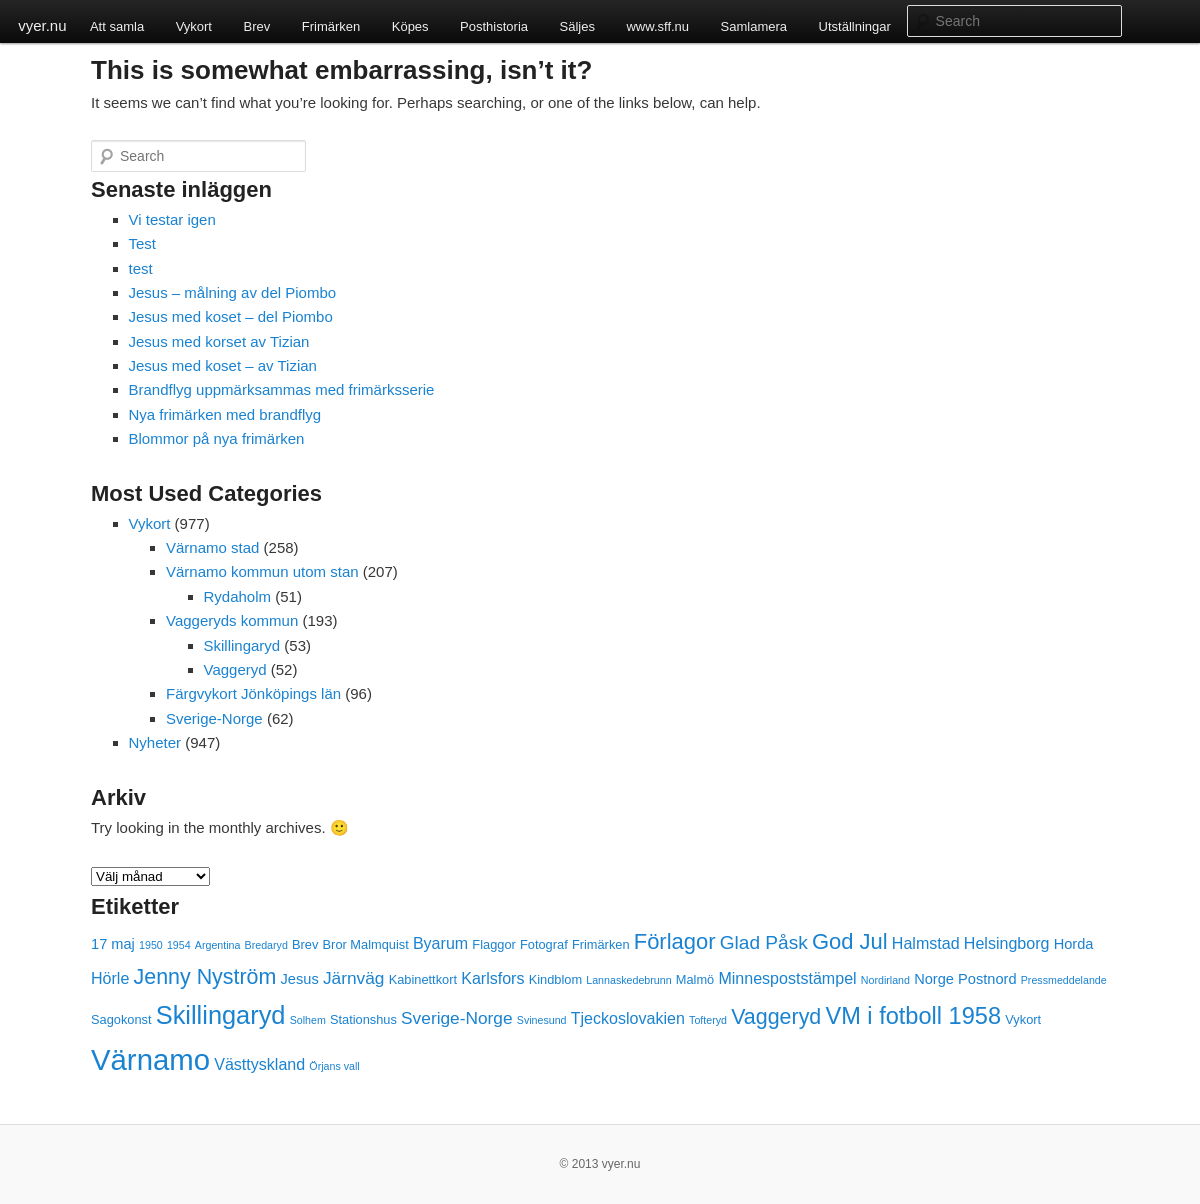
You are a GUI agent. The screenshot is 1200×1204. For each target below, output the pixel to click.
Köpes (410, 26)
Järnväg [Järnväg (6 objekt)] (354, 978)
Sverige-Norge (214, 718)
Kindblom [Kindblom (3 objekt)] (555, 979)
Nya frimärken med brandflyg (225, 414)
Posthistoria (494, 26)
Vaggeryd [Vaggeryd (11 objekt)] (776, 1017)
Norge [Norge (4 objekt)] (934, 979)
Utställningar (855, 26)
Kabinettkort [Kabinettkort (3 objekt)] (423, 979)
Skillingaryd (242, 645)
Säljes (577, 26)
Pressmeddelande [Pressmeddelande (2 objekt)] (1064, 980)
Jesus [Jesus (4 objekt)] (300, 979)
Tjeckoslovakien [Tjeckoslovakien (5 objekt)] (628, 1018)
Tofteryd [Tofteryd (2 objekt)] (708, 1020)
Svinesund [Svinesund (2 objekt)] (542, 1020)
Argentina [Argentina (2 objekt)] (218, 945)
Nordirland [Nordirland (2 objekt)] (885, 980)
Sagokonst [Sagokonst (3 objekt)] (121, 1019)
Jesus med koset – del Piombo (231, 316)
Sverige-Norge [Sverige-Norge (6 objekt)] (457, 1018)
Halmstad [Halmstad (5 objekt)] (926, 943)
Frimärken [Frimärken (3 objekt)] (601, 944)
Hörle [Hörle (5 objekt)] (110, 978)
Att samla (117, 26)
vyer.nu (42, 25)
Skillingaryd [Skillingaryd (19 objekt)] (221, 1015)
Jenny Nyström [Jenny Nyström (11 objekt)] (205, 977)
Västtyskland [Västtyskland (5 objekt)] (259, 1064)
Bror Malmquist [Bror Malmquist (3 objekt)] (366, 944)
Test (143, 243)
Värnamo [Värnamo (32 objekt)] (150, 1059)
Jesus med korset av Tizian (219, 341)
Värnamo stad (212, 547)
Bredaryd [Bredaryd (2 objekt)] (266, 945)
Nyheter (155, 742)
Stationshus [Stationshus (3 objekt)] (363, 1019)
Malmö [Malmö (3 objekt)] (695, 979)
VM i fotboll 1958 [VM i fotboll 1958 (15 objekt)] (913, 1016)
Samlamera (754, 26)
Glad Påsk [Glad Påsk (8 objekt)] (764, 942)
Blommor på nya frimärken (217, 438)
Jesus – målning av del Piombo (233, 292)
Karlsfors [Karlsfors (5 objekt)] (492, 978)
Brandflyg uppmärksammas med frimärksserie (282, 389)
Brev (256, 26)
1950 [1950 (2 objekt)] (151, 945)
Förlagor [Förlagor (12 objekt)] (675, 941)
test (141, 268)
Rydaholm (238, 596)
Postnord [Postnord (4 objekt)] (987, 979)
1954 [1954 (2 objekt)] (179, 945)
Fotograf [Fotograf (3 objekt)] (544, 944)
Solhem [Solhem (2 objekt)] (308, 1020)
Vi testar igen (172, 219)
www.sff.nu (657, 26)
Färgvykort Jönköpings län (253, 693)
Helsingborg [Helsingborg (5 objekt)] (1007, 943)
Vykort (194, 26)
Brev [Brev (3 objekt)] (305, 944)
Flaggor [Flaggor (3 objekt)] (493, 944)
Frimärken (331, 26)
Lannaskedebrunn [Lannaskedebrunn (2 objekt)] (628, 980)
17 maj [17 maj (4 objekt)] (113, 944)
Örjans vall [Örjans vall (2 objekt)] (334, 1066)
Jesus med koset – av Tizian (223, 365)
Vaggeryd (235, 669)
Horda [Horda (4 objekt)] (1074, 944)
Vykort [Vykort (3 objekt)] (1023, 1019)
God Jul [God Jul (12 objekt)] (850, 941)
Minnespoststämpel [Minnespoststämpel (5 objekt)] (787, 978)
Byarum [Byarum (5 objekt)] (440, 943)
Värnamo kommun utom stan (262, 571)
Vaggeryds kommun (232, 620)
